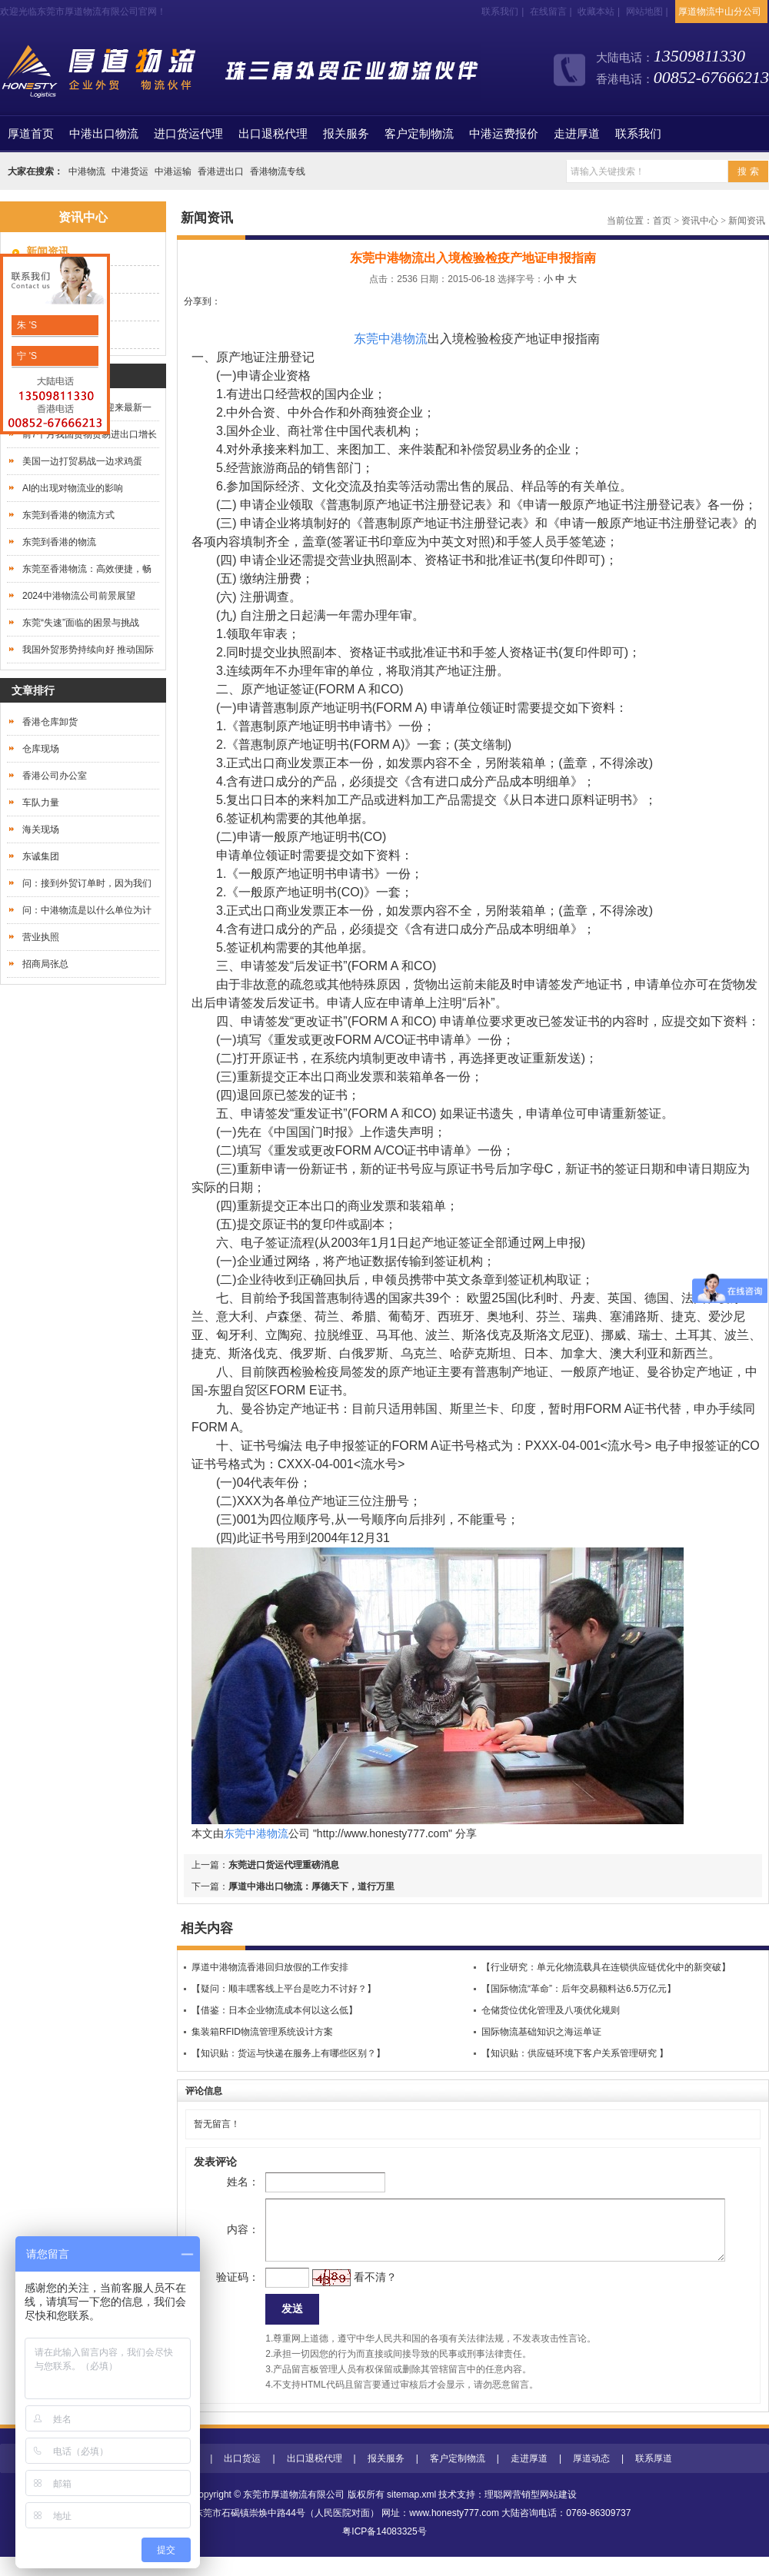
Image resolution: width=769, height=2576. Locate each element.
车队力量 (40, 802)
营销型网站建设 (544, 2513)
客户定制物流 (419, 134)
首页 (31, 134)
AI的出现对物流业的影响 (72, 488)
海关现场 (40, 829)
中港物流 (86, 171)
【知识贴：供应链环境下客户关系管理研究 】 (574, 2053)
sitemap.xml (411, 2513)
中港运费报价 (503, 134)
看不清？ (350, 2292)
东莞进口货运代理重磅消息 (283, 1865)
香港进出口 (221, 171)
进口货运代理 (188, 134)
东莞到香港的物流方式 (68, 515)
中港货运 (130, 171)
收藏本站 (596, 11)
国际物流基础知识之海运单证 (541, 2031)
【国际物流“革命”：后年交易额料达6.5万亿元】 (578, 1988)
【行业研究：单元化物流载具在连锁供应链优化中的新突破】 (606, 1967)
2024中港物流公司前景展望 (78, 595)
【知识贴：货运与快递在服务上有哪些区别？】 (288, 2053)
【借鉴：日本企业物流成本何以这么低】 (274, 2010)
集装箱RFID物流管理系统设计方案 (262, 2031)
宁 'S (26, 356)
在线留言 (548, 11)
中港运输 (173, 171)
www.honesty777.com (454, 2532)
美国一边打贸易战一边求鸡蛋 (82, 461)
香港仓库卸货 (50, 721)
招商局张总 (45, 964)
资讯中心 (699, 220)
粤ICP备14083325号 (384, 2550)
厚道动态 (591, 2477)
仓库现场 (40, 748)
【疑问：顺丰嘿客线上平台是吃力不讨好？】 (283, 1988)
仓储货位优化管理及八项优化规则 (550, 2010)
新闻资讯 (746, 220)
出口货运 (242, 2477)
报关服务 (346, 134)
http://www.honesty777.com (382, 1833)
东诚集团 (40, 856)
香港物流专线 (277, 171)
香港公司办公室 (54, 775)
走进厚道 (577, 134)
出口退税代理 (273, 134)
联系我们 (499, 11)
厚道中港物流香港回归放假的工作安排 (269, 1967)
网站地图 (644, 11)
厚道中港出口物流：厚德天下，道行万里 (311, 1886)
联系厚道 (653, 2477)
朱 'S (26, 325)
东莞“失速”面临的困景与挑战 (80, 622)
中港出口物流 (103, 134)
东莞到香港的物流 (59, 542)
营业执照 (40, 937)
